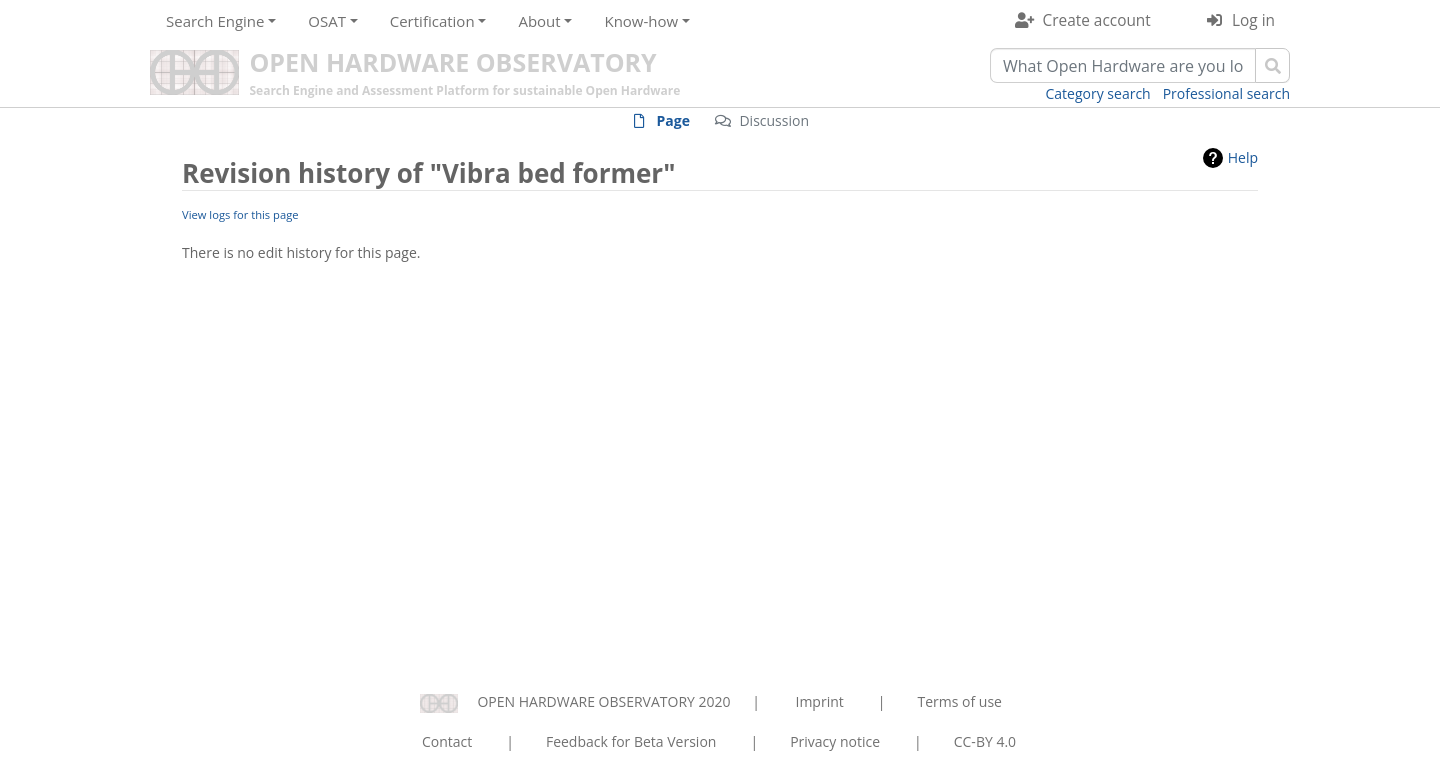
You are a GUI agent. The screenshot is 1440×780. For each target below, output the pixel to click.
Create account (1097, 20)
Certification (432, 21)
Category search (1098, 93)
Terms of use (959, 701)
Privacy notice (835, 741)
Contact (447, 741)
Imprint (820, 701)
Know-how (641, 21)
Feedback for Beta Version (631, 741)
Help (1243, 157)
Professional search (1226, 93)
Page (673, 120)
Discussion (774, 120)
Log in (1253, 20)
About (539, 21)
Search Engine (215, 21)
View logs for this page (240, 214)
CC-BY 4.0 (985, 741)
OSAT (327, 21)
